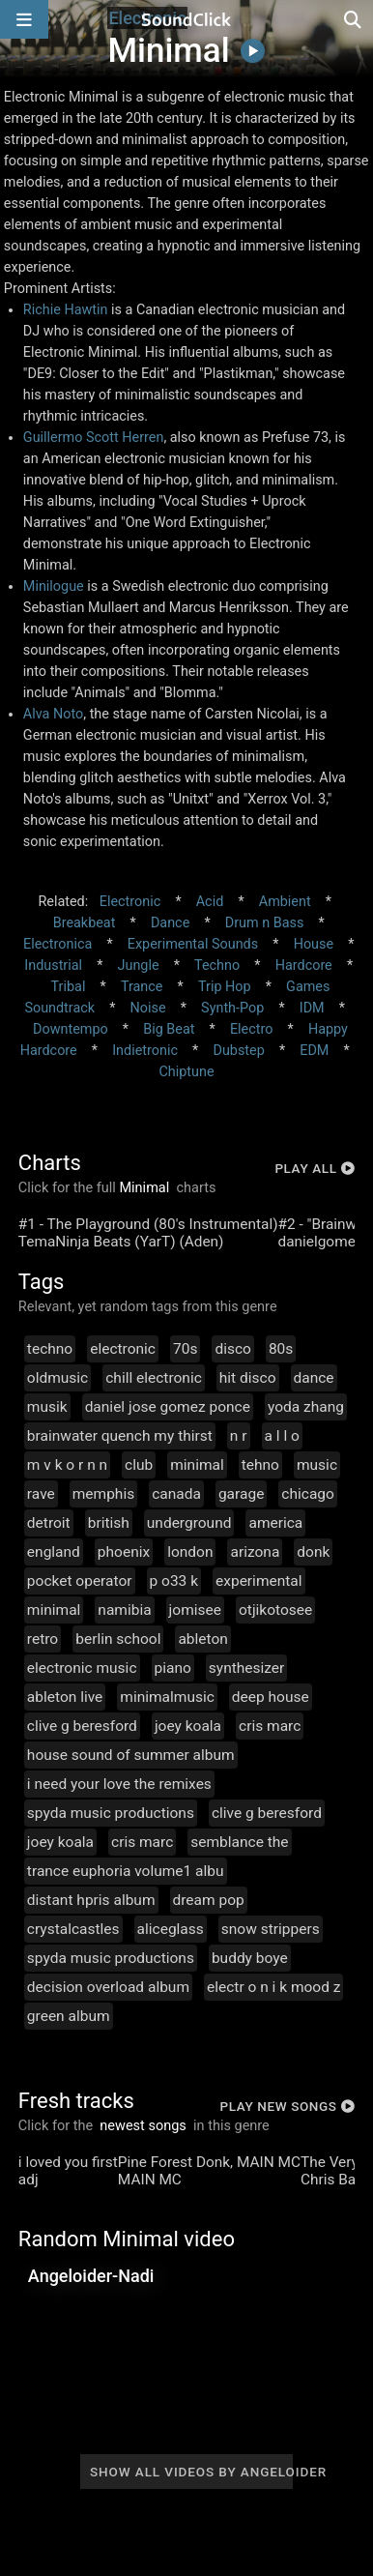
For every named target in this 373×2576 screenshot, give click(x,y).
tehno (260, 1465)
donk (313, 1552)
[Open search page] (353, 19)
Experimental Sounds (193, 944)
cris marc (270, 1726)
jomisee (195, 1610)
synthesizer (247, 1668)
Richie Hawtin (65, 310)
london (190, 1552)
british (108, 1523)
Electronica (57, 944)
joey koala (188, 1726)
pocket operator (79, 1581)
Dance (170, 923)
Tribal (68, 987)
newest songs (143, 2126)
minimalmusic (167, 1697)
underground (189, 1523)
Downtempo (70, 1029)
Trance (142, 987)
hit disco (247, 1378)
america (275, 1523)
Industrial (53, 965)
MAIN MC (150, 2179)
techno (49, 1349)
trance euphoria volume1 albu (125, 1871)
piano (173, 1668)
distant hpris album (91, 1900)
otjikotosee (275, 1610)
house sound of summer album (131, 1755)
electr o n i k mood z (273, 1987)
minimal (196, 1465)
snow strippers (270, 1929)
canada (176, 1494)
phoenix (124, 1552)
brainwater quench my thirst (120, 1436)
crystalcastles (73, 1929)
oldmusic (57, 1378)
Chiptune (186, 1072)
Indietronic (145, 1050)
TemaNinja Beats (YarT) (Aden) (121, 1241)
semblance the (239, 1842)
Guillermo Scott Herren (93, 437)
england (53, 1552)
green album (68, 2016)
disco (232, 1349)
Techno (217, 965)
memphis (103, 1494)
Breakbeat (84, 923)
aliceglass (170, 1929)
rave (41, 1494)
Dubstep (238, 1050)
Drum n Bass (264, 923)
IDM (312, 1008)
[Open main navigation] (24, 19)
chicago (307, 1494)
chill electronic (153, 1378)
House (313, 944)
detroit (49, 1523)
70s (185, 1349)
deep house (270, 1697)
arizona (254, 1552)
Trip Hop (224, 987)
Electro (251, 1029)
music (317, 1465)
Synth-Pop (232, 1008)
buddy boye (250, 1958)
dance (314, 1378)
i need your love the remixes (119, 1784)
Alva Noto (53, 714)
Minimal (144, 1188)
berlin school (117, 1639)
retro (42, 1639)
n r (238, 1436)
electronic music (82, 1668)
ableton (202, 1639)
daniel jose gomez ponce (167, 1407)
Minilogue (53, 586)
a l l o (282, 1436)
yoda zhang (306, 1407)
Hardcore (303, 965)
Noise (148, 1008)
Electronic (130, 901)
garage (241, 1494)
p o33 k (174, 1581)
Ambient (285, 901)
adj (28, 2179)
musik (47, 1407)
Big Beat (168, 1029)
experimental (258, 1581)
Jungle (138, 965)
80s (281, 1349)
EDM (314, 1050)
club (139, 1465)
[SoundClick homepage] (186, 19)
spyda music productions (110, 1813)
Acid (210, 901)
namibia (124, 1610)
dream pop (208, 1900)
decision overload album (108, 1987)
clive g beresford (82, 1726)
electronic (123, 1349)
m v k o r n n (67, 1465)
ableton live (64, 1697)
